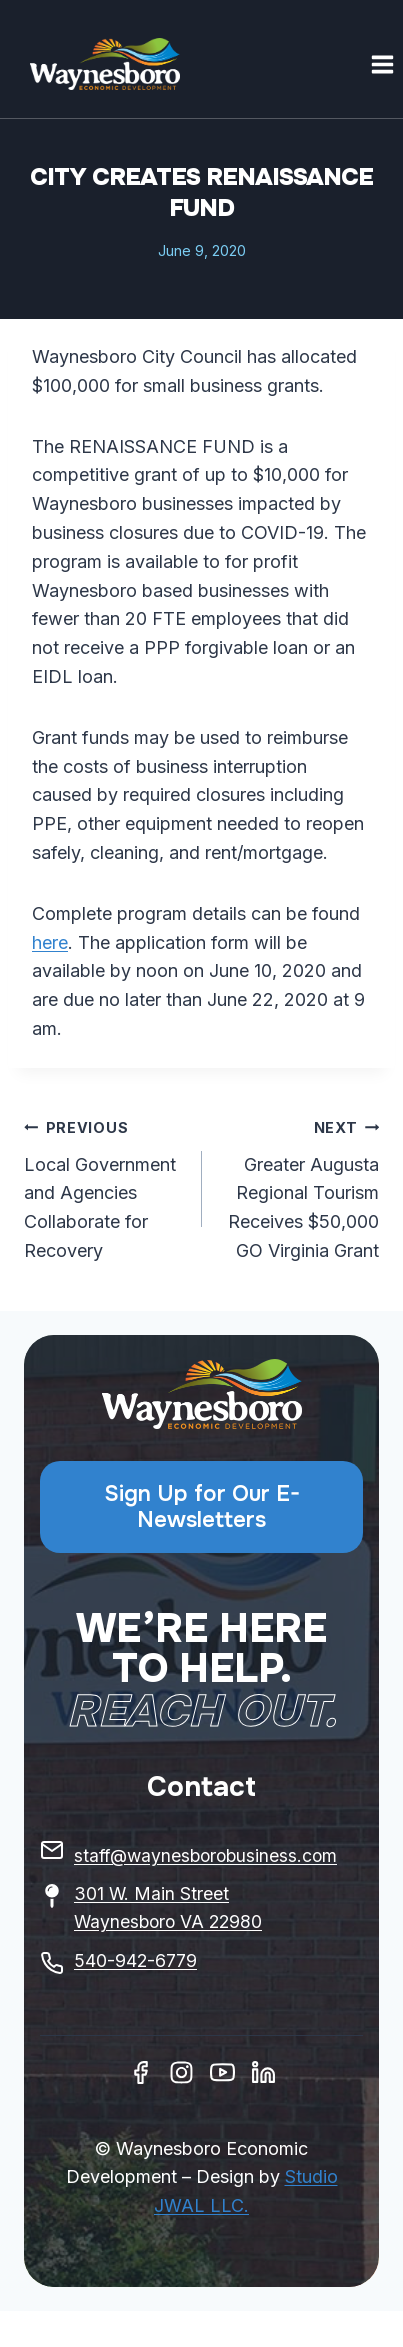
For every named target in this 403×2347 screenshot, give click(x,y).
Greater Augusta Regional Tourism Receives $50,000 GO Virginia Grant (300, 1187)
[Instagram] (181, 2072)
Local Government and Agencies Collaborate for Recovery (104, 1187)
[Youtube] (222, 2072)
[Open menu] (382, 64)
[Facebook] (140, 2072)
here (50, 942)
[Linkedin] (263, 2072)
